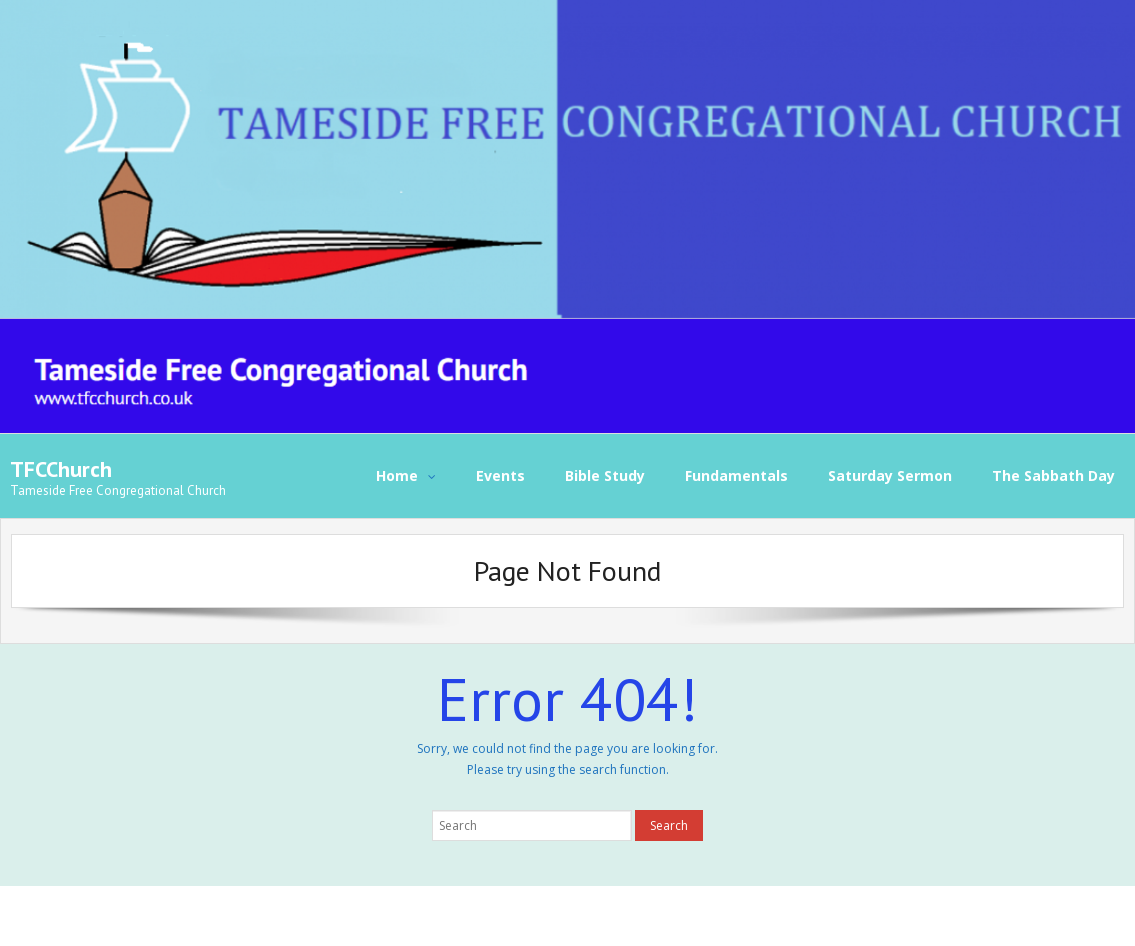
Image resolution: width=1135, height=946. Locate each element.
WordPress (306, 915)
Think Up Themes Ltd (145, 915)
